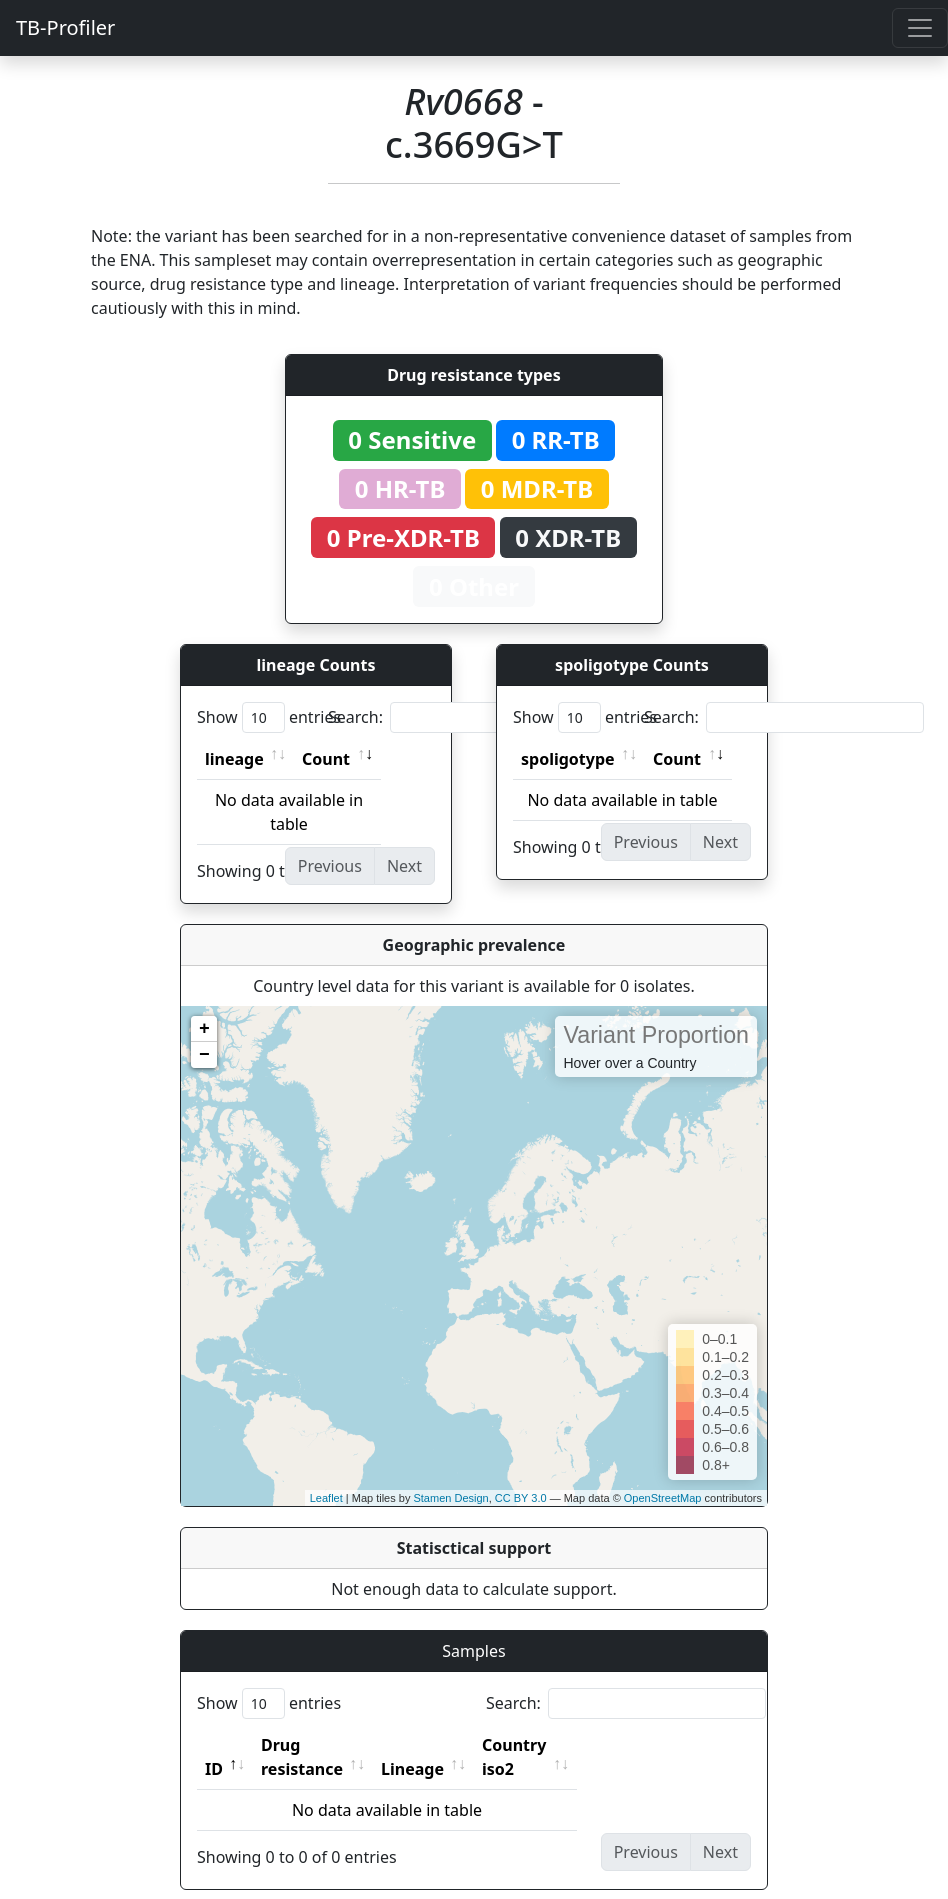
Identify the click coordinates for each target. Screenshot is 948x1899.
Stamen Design (450, 1498)
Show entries (269, 717)
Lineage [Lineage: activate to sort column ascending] (456, 1745)
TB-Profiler (65, 27)
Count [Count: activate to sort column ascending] (326, 759)
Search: (468, 717)
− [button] (204, 1055)
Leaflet (326, 1498)
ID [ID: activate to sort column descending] (214, 1745)
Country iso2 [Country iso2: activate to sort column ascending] (576, 1745)
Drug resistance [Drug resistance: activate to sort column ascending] (324, 1745)
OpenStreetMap (663, 1498)
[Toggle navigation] (920, 28)
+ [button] (204, 1029)
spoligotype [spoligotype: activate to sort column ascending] (568, 759)
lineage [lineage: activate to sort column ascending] (234, 759)
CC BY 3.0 (521, 1498)
